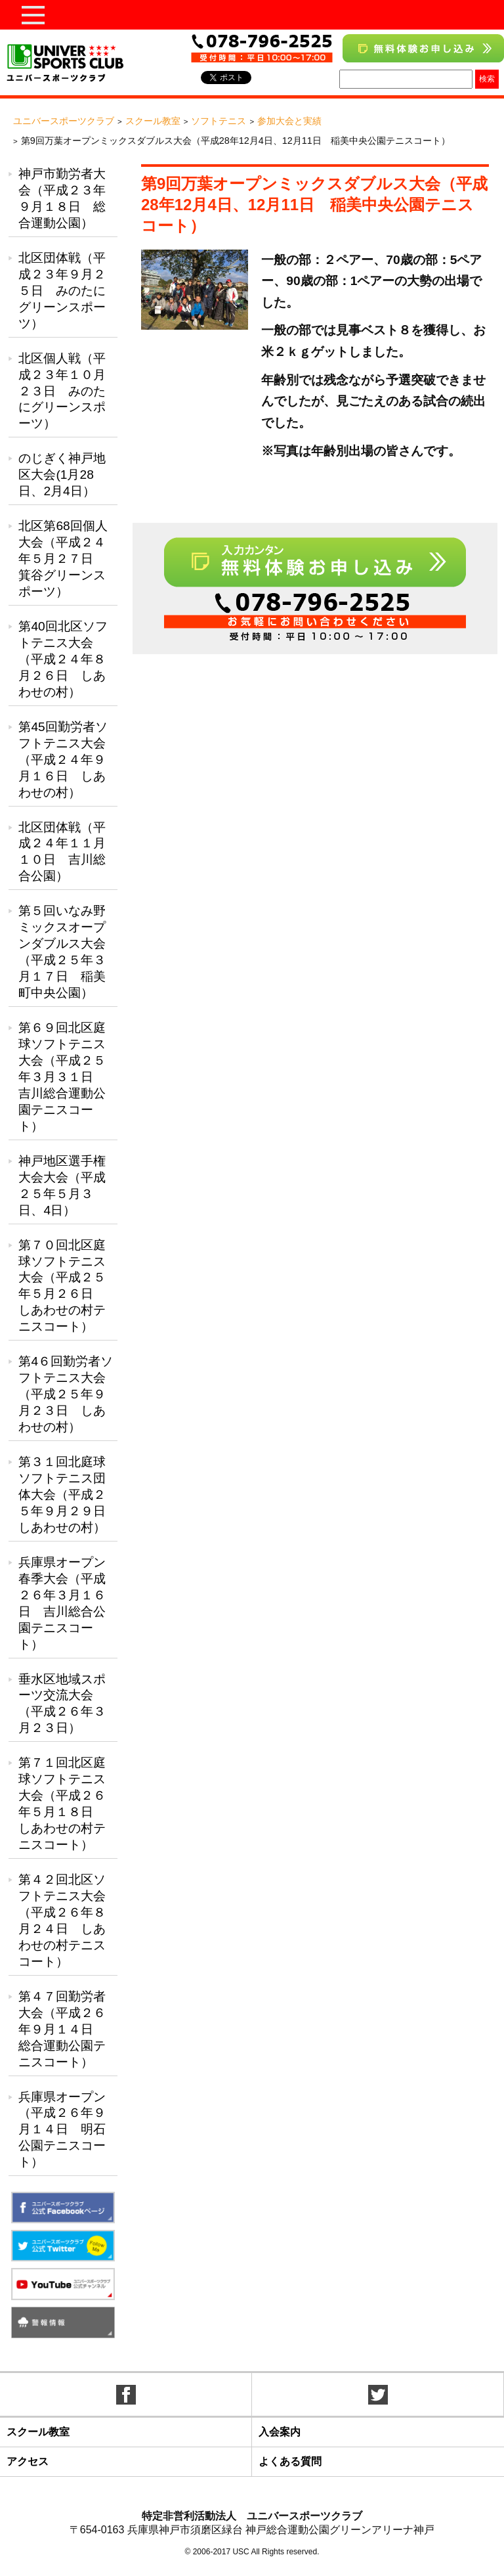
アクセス (28, 2461)
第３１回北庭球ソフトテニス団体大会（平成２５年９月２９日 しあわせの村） (68, 1494)
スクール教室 (152, 121)
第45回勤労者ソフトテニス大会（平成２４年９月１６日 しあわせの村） (62, 759)
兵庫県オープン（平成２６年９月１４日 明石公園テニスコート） (62, 2129)
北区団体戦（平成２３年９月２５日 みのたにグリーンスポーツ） (62, 290)
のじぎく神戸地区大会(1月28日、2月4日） (62, 474)
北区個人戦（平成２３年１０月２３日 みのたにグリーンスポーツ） (62, 391)
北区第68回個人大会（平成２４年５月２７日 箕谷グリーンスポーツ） (62, 558)
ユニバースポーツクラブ (63, 121)
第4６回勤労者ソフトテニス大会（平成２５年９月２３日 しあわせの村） (65, 1394)
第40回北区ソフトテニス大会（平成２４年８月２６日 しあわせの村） (62, 659)
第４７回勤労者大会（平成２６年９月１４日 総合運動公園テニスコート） (62, 2029)
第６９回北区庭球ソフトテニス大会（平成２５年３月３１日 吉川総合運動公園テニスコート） (62, 1077)
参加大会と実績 (289, 121)
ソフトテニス (218, 121)
